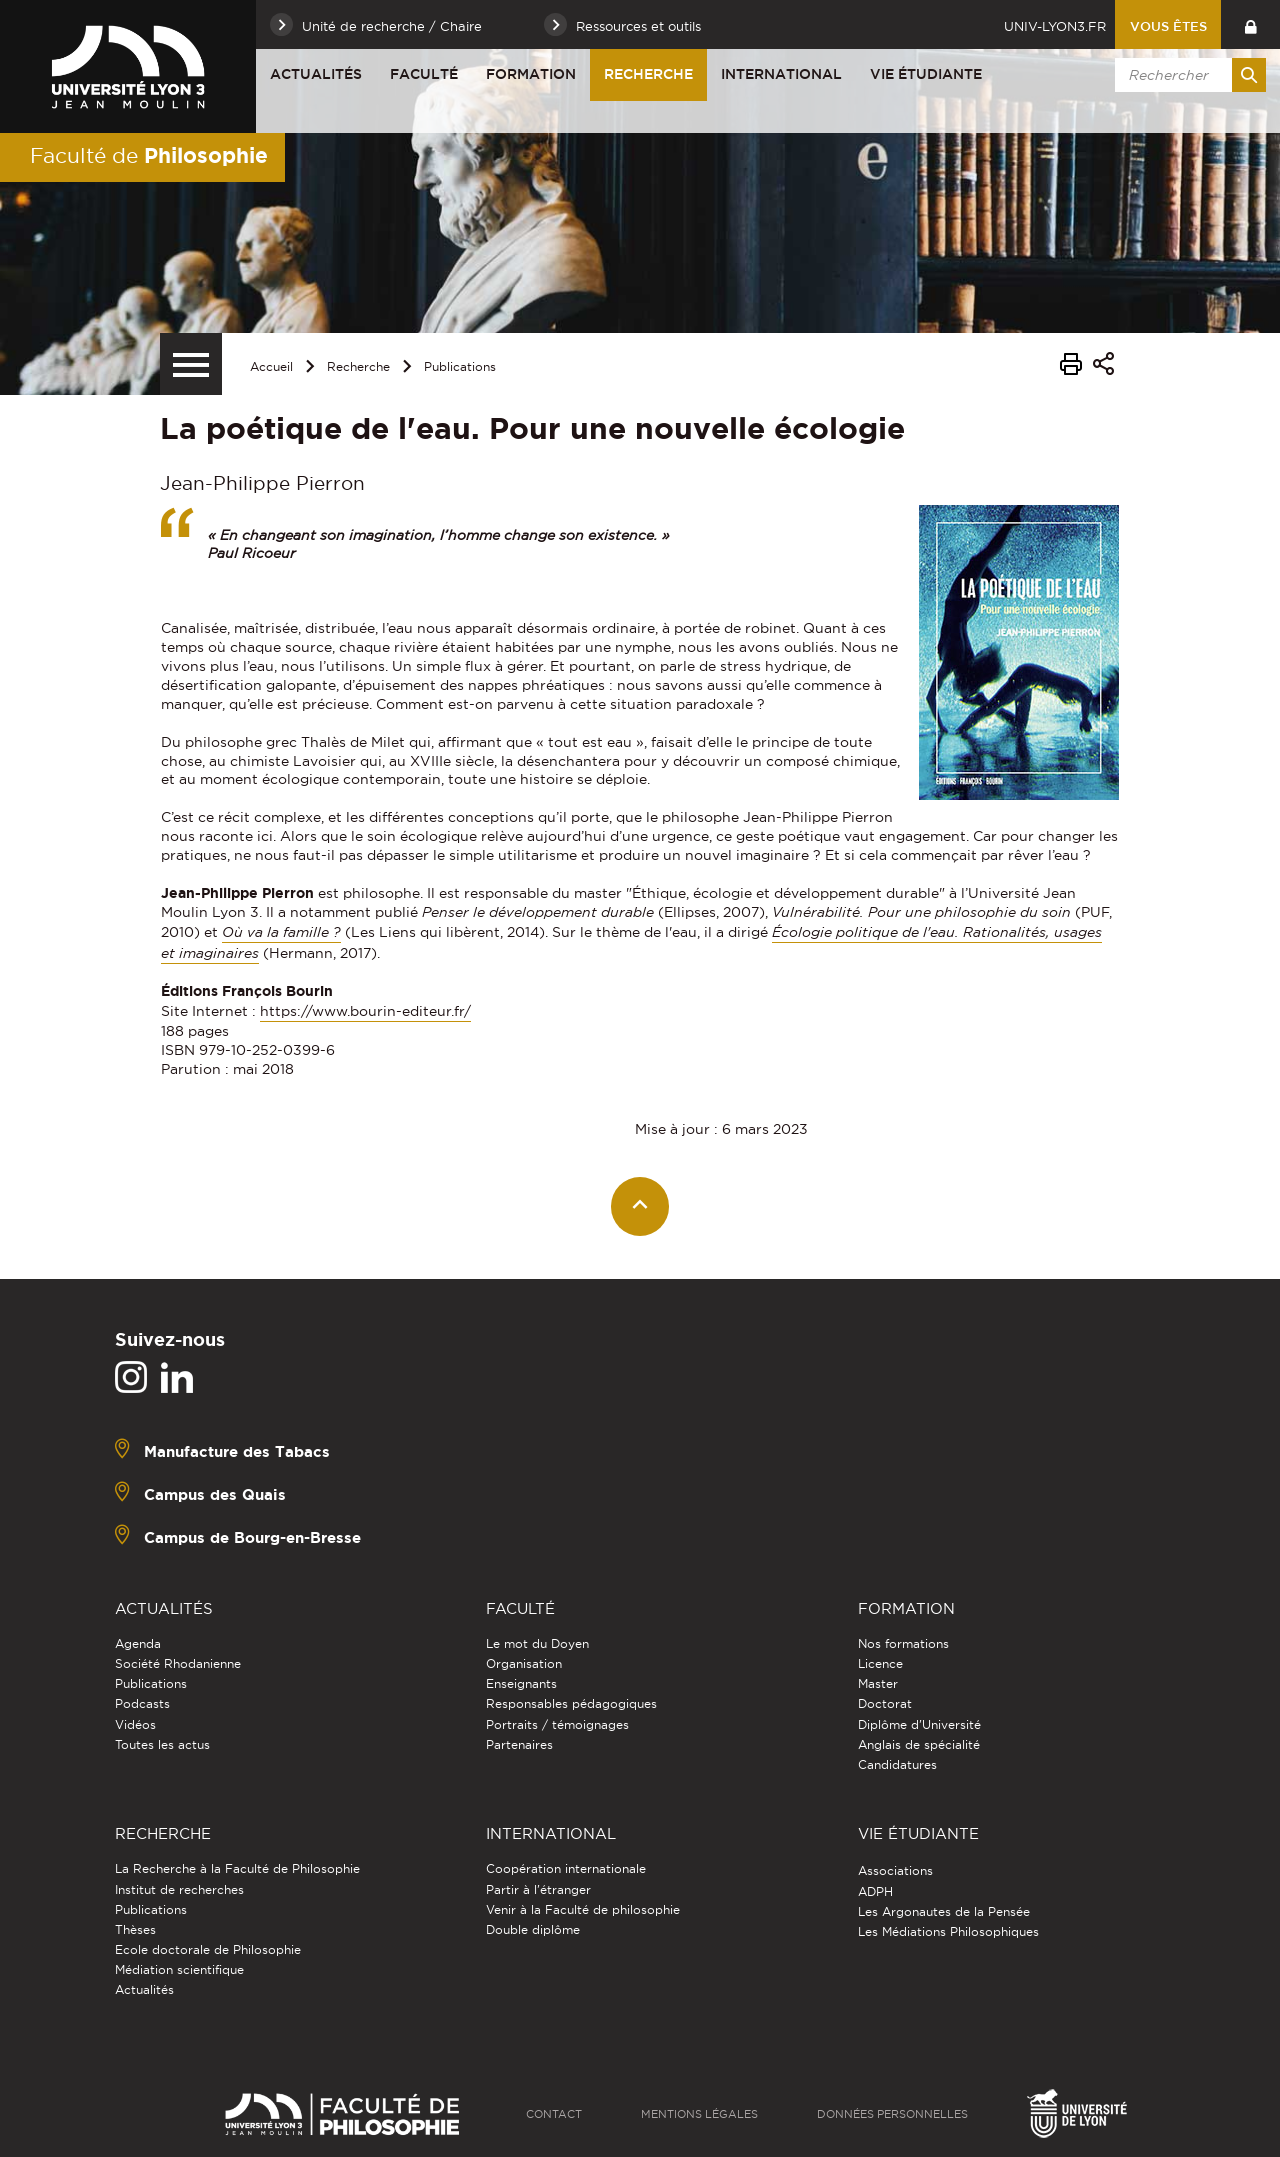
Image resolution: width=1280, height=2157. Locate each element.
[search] (1187, 75)
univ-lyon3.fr (1055, 26)
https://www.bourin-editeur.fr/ (365, 1011)
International (781, 74)
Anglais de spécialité (919, 1744)
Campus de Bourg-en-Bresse (252, 1536)
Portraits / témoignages (557, 1724)
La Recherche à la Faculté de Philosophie (237, 1868)
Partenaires (519, 1744)
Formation (531, 74)
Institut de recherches (179, 1889)
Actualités (316, 74)
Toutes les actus (162, 1744)
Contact (554, 2114)
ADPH (875, 1891)
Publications (460, 366)
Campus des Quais (215, 1493)
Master (878, 1683)
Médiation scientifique (179, 1969)
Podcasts (142, 1703)
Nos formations (903, 1643)
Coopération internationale (566, 1868)
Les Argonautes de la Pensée (944, 1911)
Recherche (648, 74)
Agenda (138, 1643)
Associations (895, 1870)
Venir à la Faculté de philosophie (583, 1909)
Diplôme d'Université (919, 1724)
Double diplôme (533, 1929)
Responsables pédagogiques (571, 1703)
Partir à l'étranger (538, 1889)
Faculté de (149, 155)
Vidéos (135, 1724)
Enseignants (521, 1683)
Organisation (524, 1663)
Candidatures (897, 1764)
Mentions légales (699, 2114)
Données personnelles (892, 2114)
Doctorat (885, 1703)
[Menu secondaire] (191, 364)
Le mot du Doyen (537, 1643)
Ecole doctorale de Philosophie (208, 1949)
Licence (880, 1663)
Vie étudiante (926, 74)
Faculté (424, 74)
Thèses (135, 1929)
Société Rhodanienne (178, 1663)
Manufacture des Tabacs (237, 1450)
